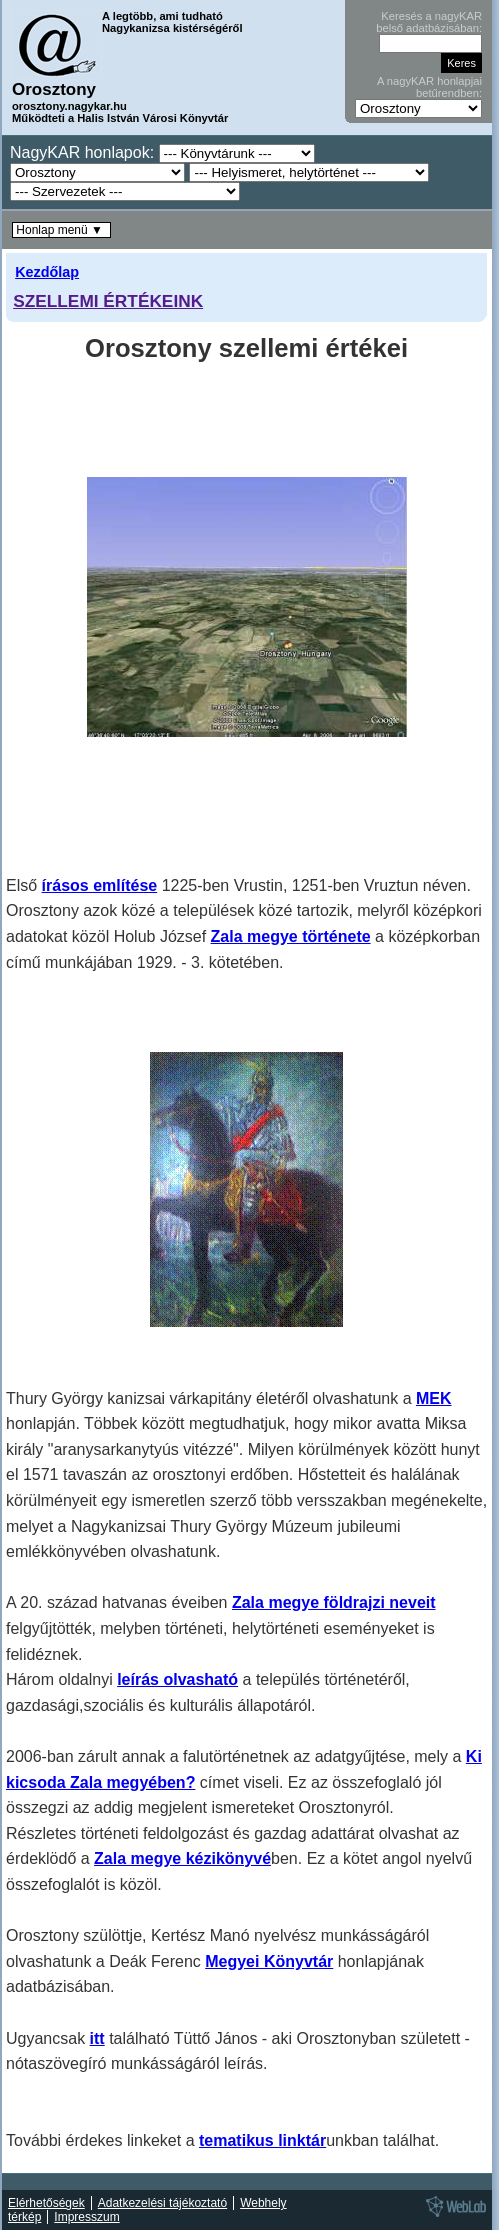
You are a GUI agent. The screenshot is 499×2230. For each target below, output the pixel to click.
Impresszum (86, 2217)
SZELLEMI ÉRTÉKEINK (108, 301)
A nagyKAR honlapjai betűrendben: (429, 87)
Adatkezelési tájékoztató (162, 2203)
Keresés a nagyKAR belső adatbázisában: (429, 22)
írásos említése (100, 885)
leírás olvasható (177, 1679)
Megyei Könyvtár (269, 1961)
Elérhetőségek (46, 2203)
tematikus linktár (262, 2140)
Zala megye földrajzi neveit (334, 1602)
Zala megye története (291, 936)
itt (97, 2038)
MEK (434, 1398)
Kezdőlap (47, 272)
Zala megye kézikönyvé (182, 1858)
